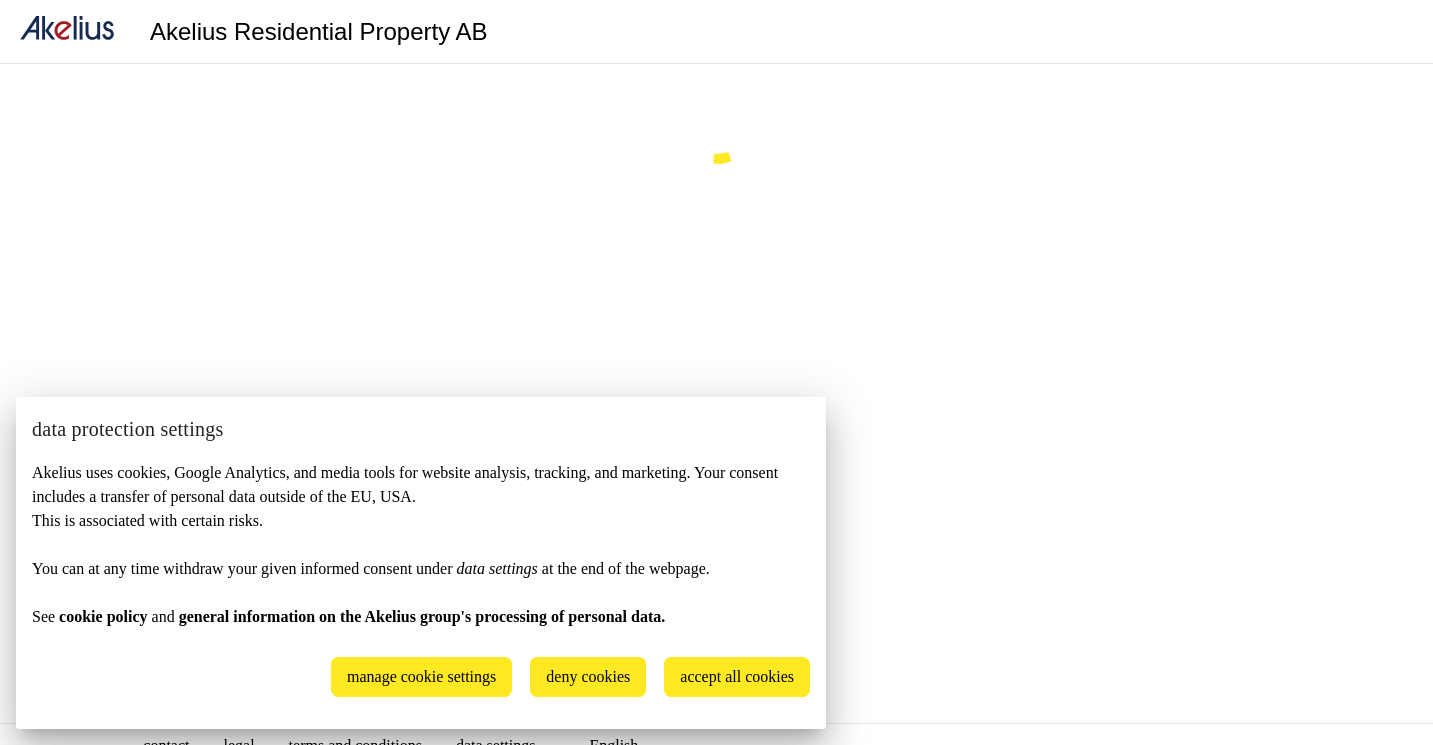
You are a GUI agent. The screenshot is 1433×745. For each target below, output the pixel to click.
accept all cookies (737, 676)
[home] (67, 31)
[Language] (1393, 32)
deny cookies (588, 676)
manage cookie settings (421, 676)
